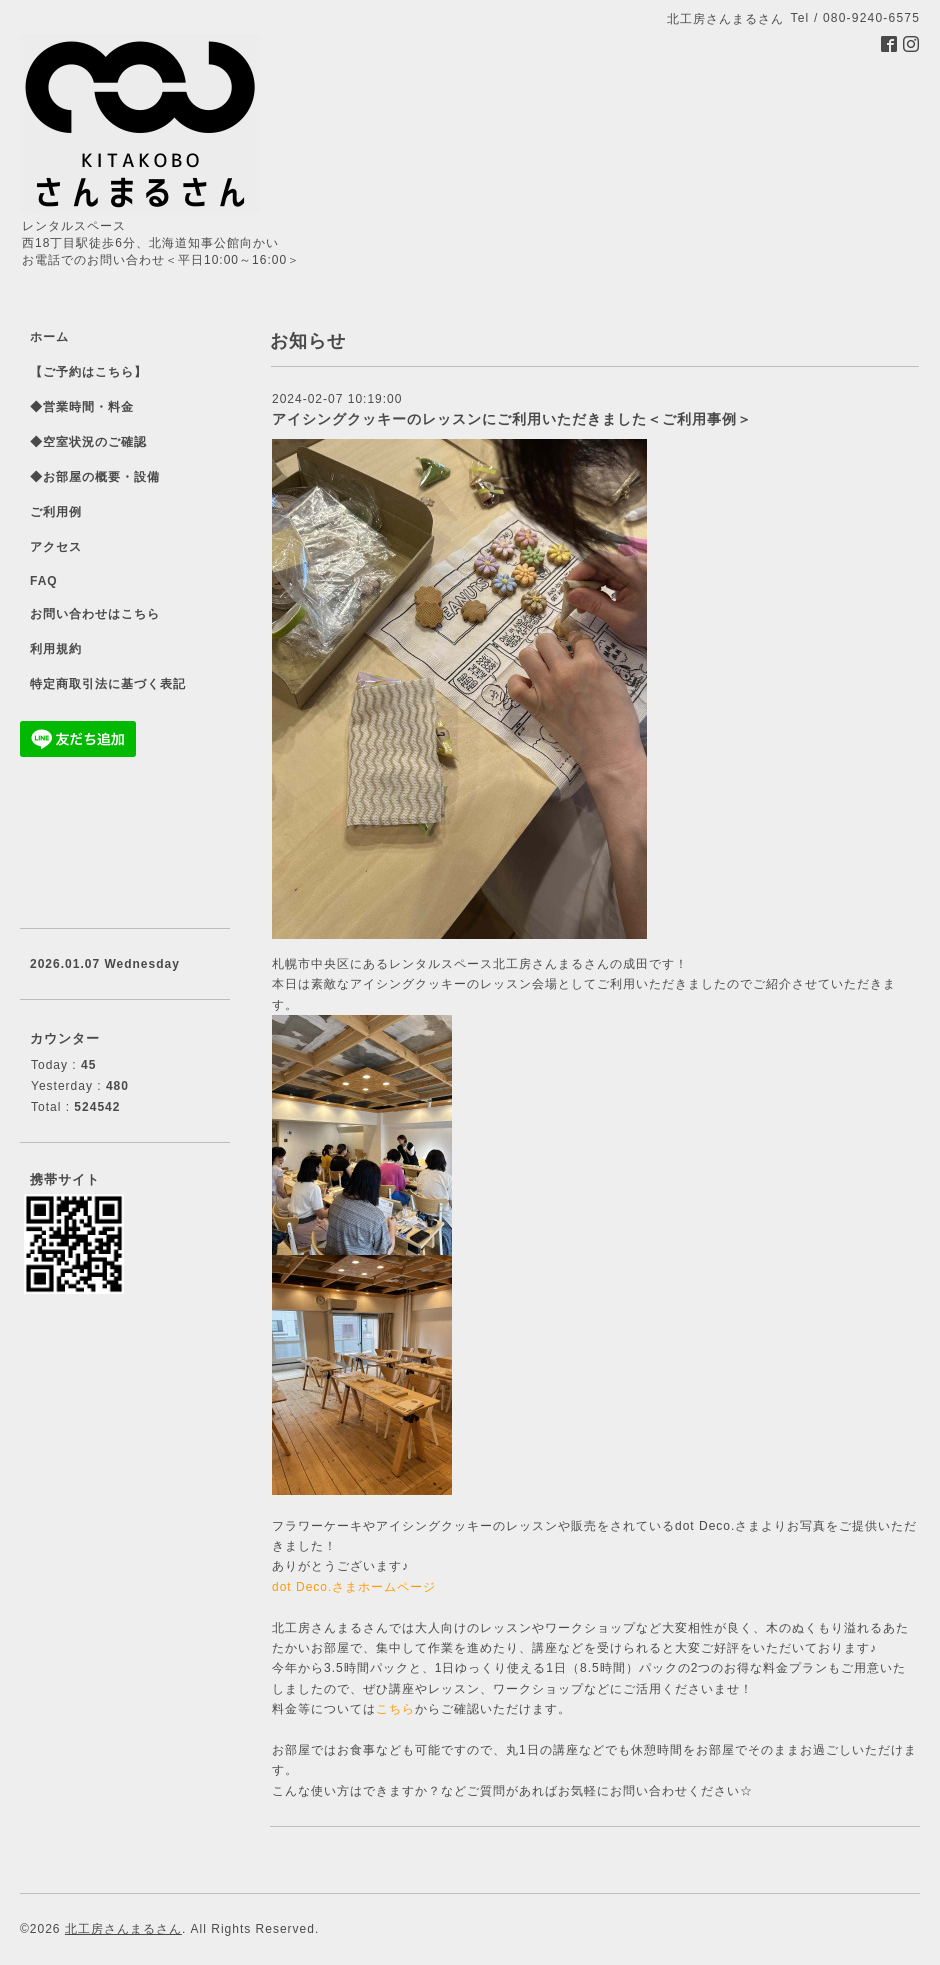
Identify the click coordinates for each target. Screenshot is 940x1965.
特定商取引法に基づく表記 (108, 684)
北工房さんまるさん (123, 1929)
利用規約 (56, 649)
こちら (395, 1709)
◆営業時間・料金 (82, 407)
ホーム (49, 337)
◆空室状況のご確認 (88, 442)
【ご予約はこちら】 (88, 372)
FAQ (44, 581)
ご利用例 (56, 512)
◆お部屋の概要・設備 (95, 477)
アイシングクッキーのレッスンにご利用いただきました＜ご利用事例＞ (512, 419)
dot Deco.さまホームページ (354, 1587)
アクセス (56, 547)
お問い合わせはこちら (95, 614)
